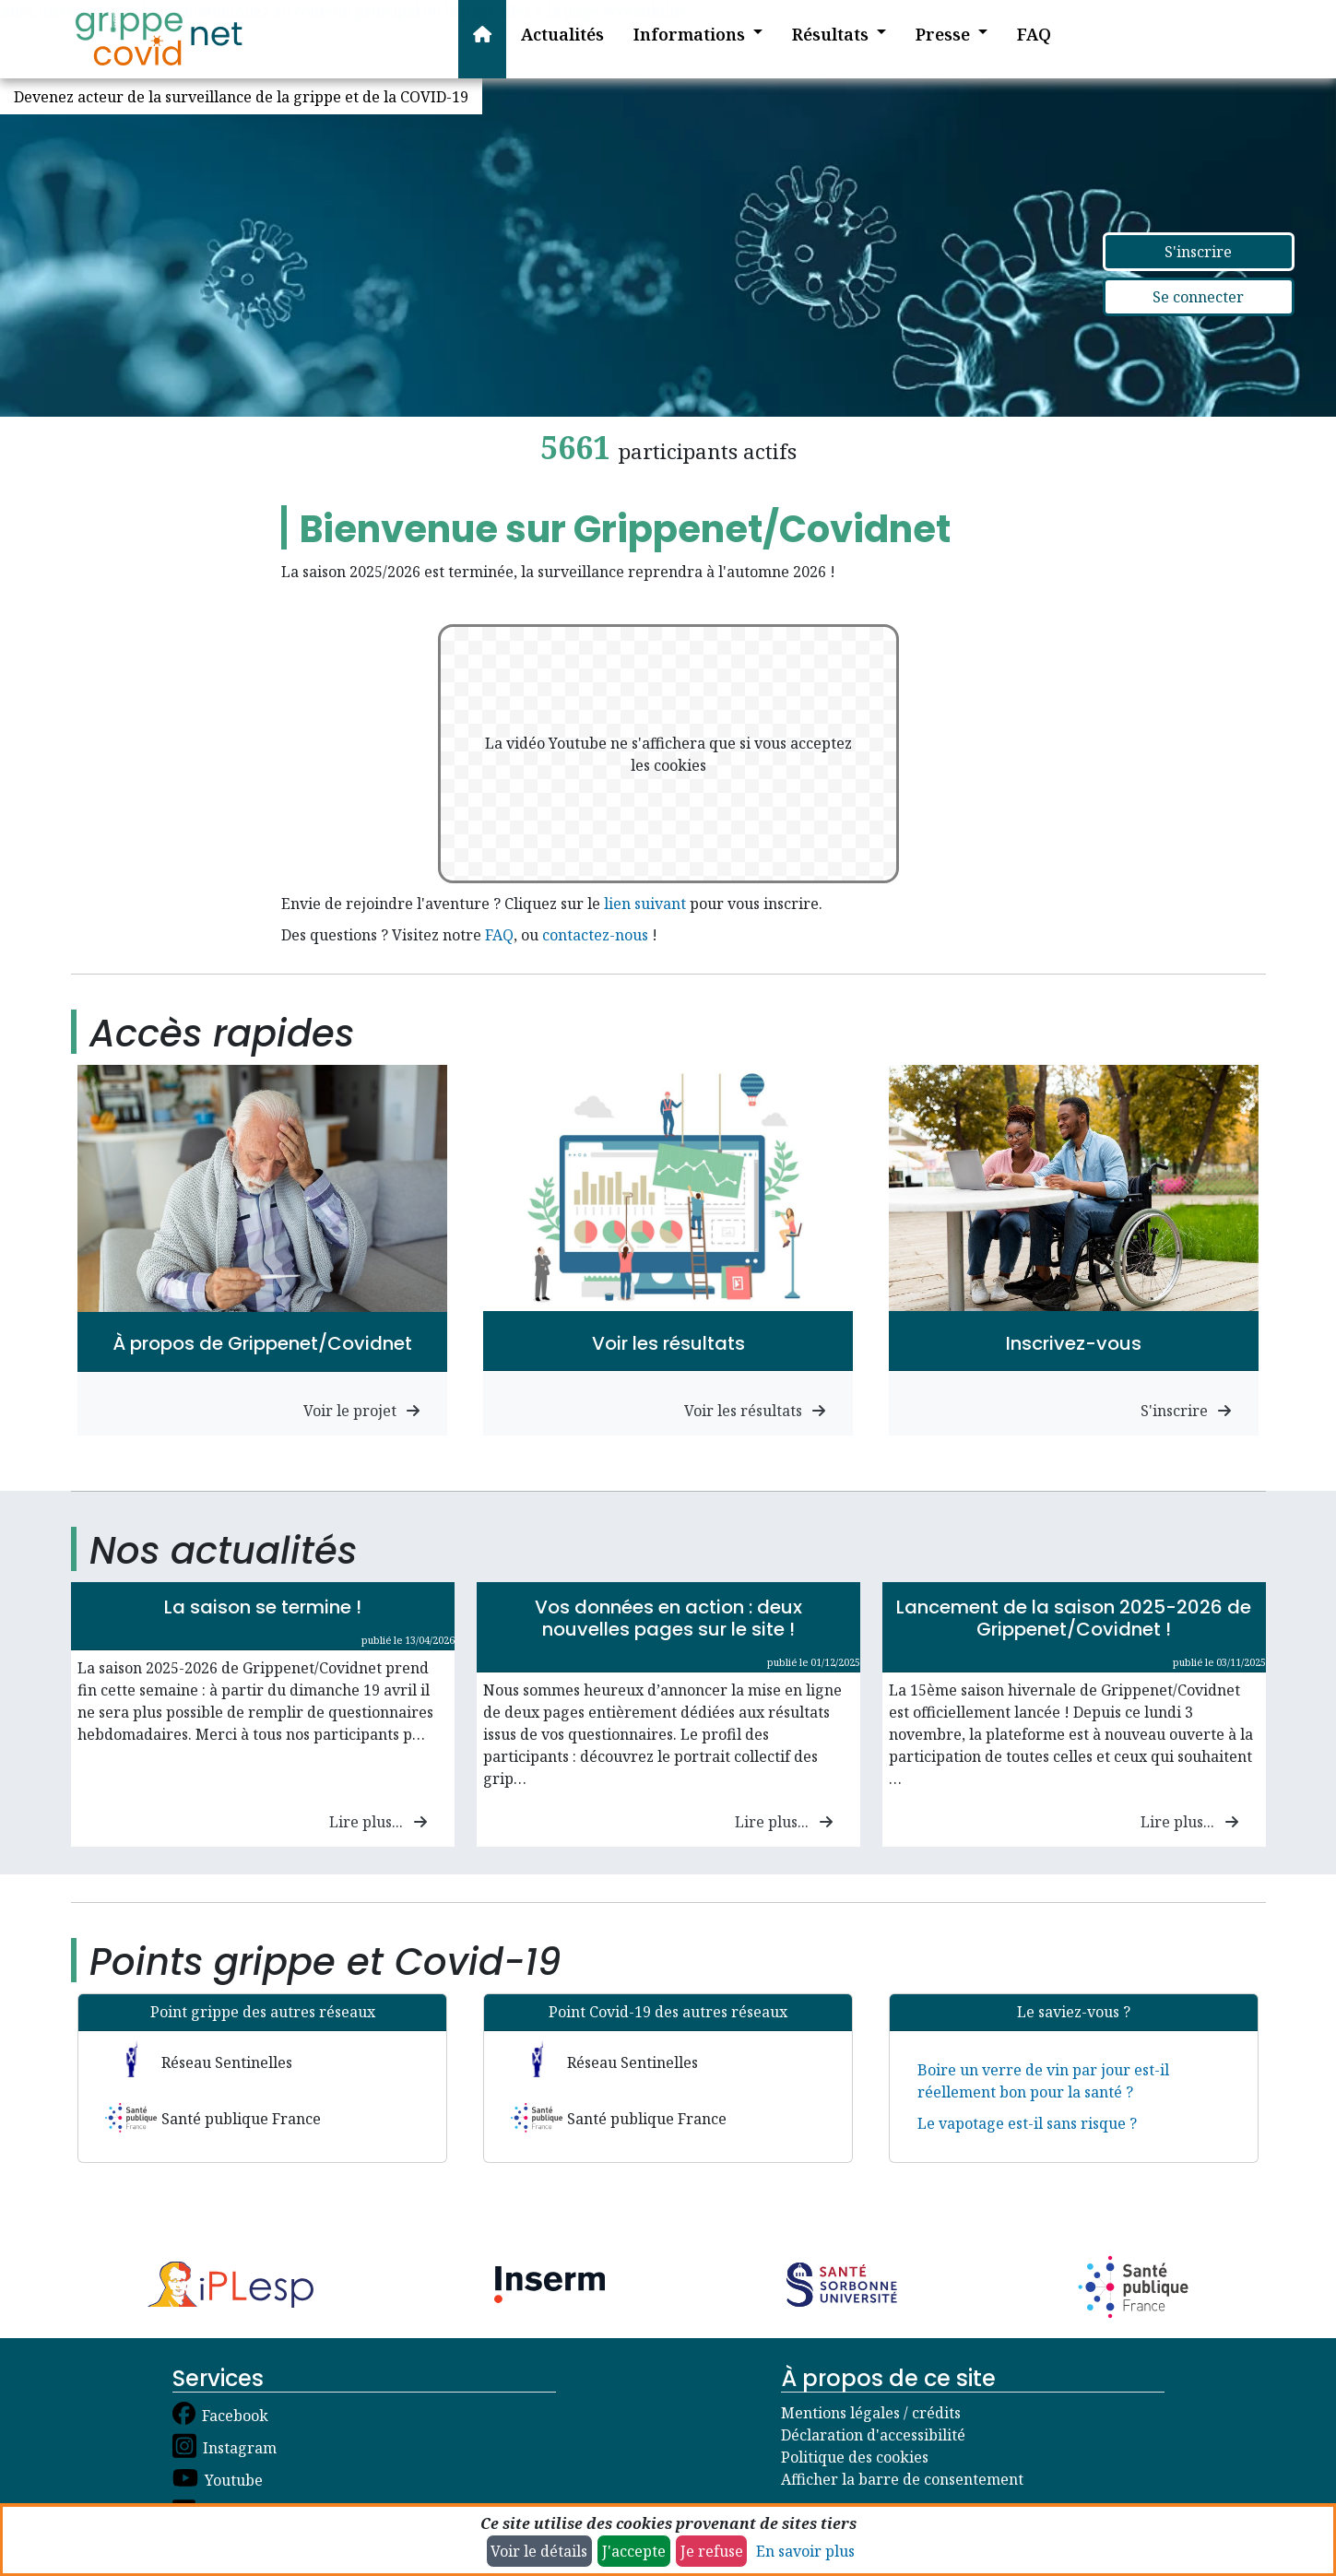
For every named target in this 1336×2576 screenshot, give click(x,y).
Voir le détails (539, 2551)
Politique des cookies (854, 2457)
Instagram (240, 2448)
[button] (684, 39)
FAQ (499, 935)
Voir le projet (361, 1410)
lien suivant (645, 903)
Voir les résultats (755, 1410)
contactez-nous (595, 935)
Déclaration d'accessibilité (873, 2435)
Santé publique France (241, 2119)
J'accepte (634, 2551)
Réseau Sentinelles (226, 2062)
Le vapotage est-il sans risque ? (1027, 2123)
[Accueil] (158, 39)
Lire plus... (378, 1822)
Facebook (235, 2415)
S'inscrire (1198, 252)
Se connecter (1198, 297)
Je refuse (711, 2551)
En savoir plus (805, 2551)
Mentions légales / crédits (871, 2413)
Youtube (234, 2480)
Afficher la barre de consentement (902, 2479)
